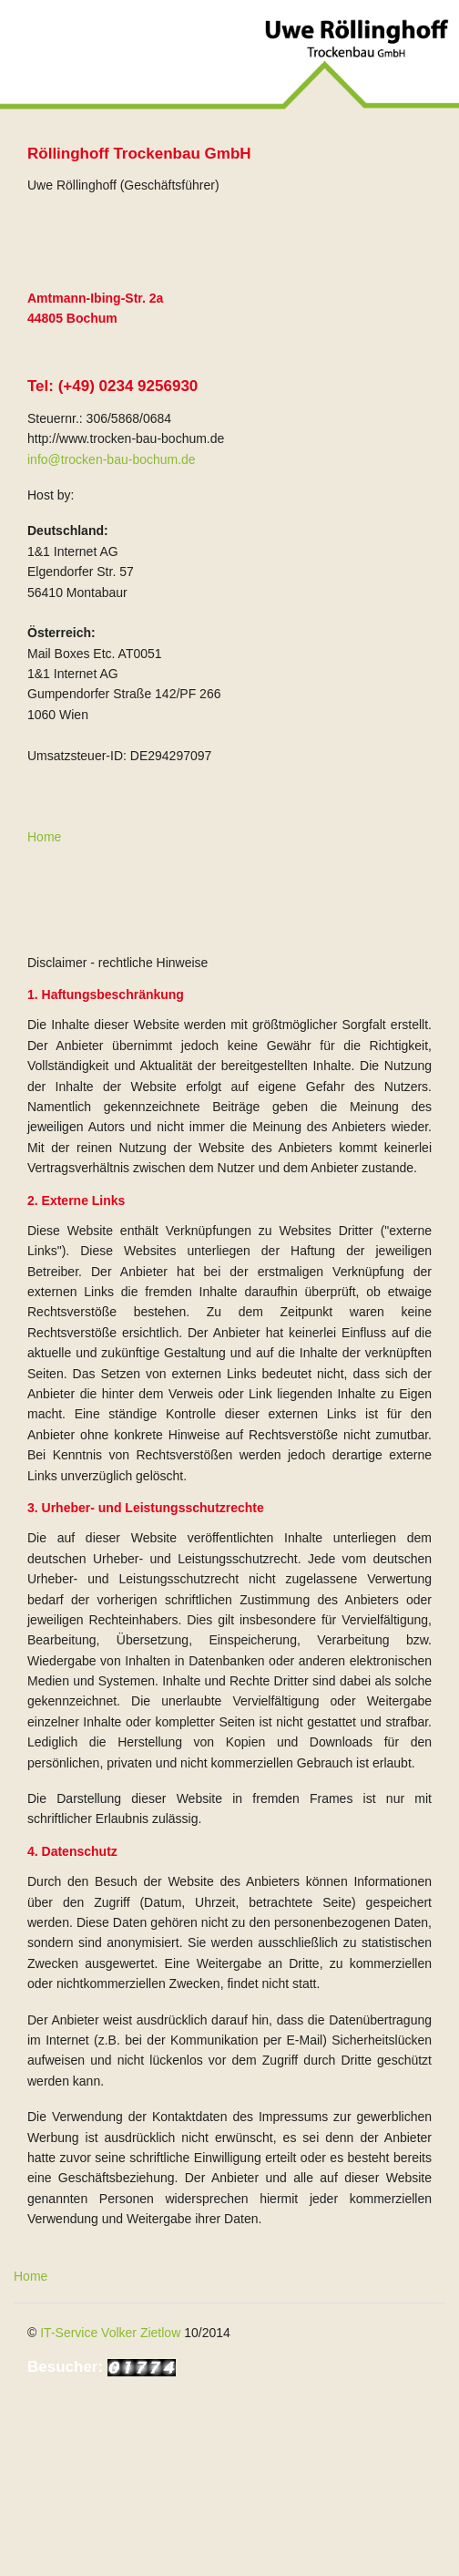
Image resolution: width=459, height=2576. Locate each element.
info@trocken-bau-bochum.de (111, 459)
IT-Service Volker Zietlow (110, 2332)
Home (44, 836)
